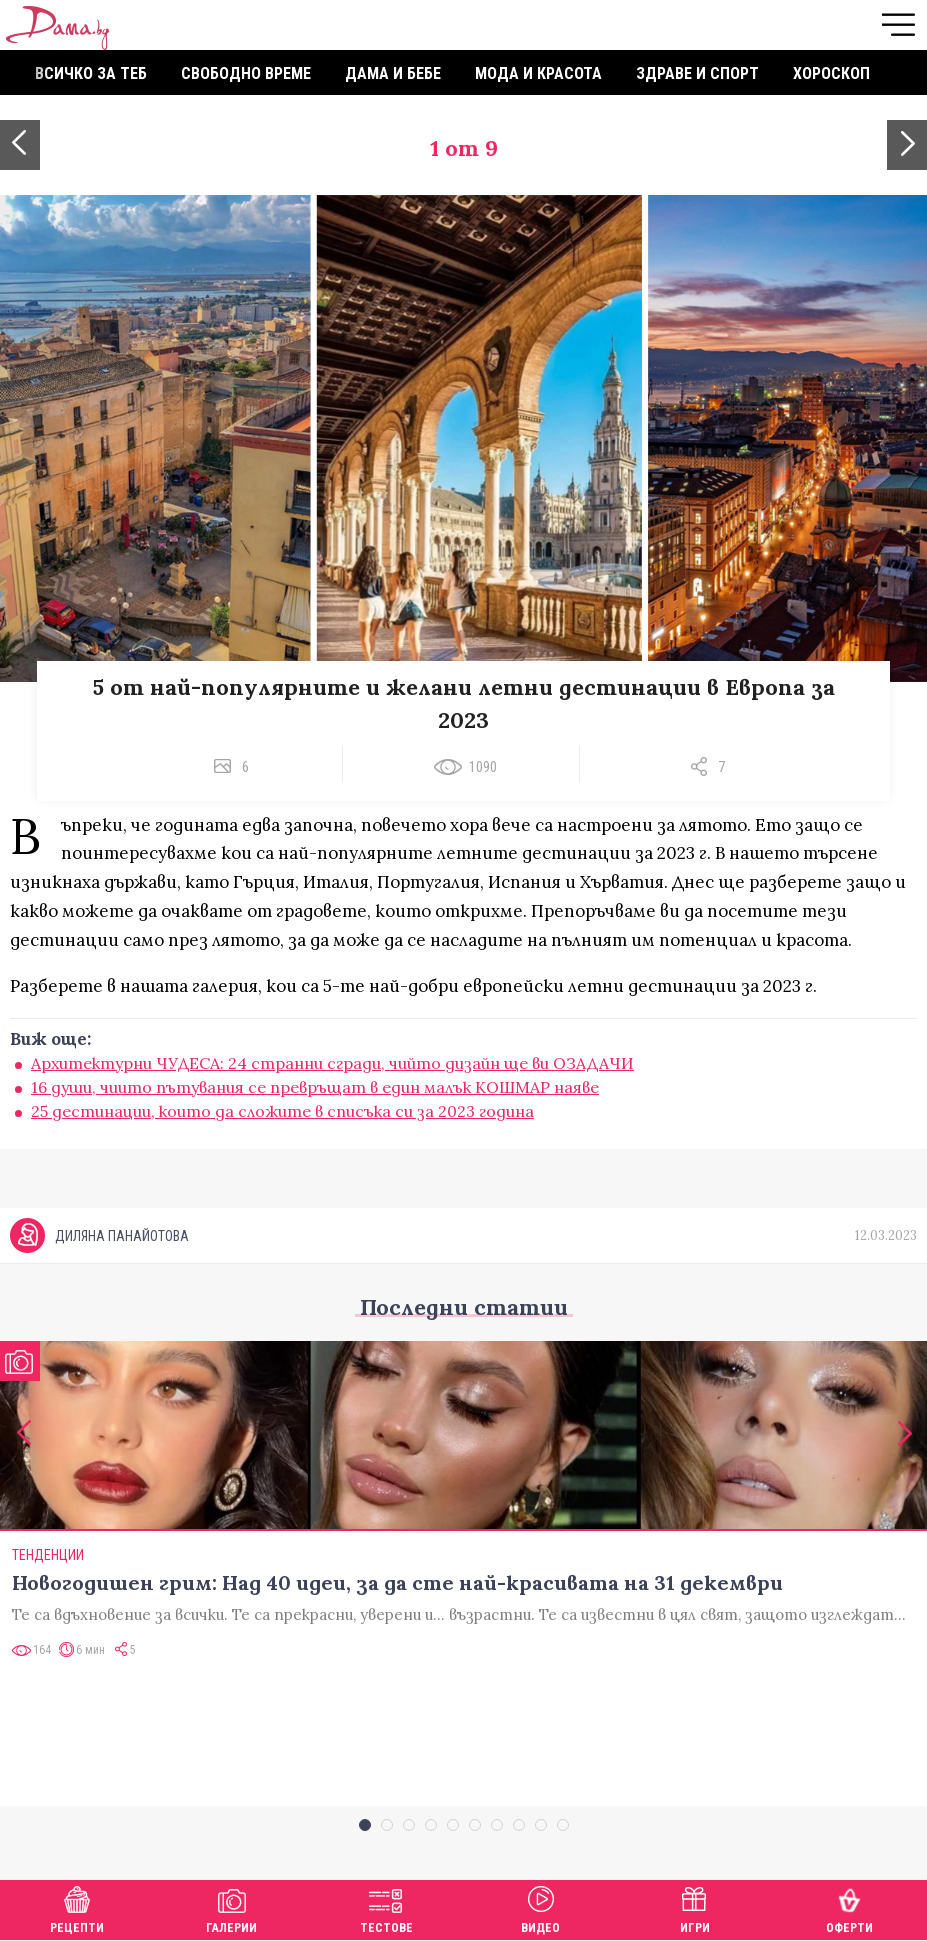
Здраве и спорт (697, 73)
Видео (540, 1907)
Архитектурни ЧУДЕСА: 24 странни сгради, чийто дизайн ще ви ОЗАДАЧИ (332, 1063)
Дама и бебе (393, 73)
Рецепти (77, 1907)
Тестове (386, 1907)
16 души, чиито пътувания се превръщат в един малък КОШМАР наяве (315, 1087)
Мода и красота (538, 73)
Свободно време (246, 73)
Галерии (231, 1907)
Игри (695, 1907)
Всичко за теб (91, 73)
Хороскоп (831, 73)
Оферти (849, 1907)
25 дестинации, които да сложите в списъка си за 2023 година (282, 1111)
